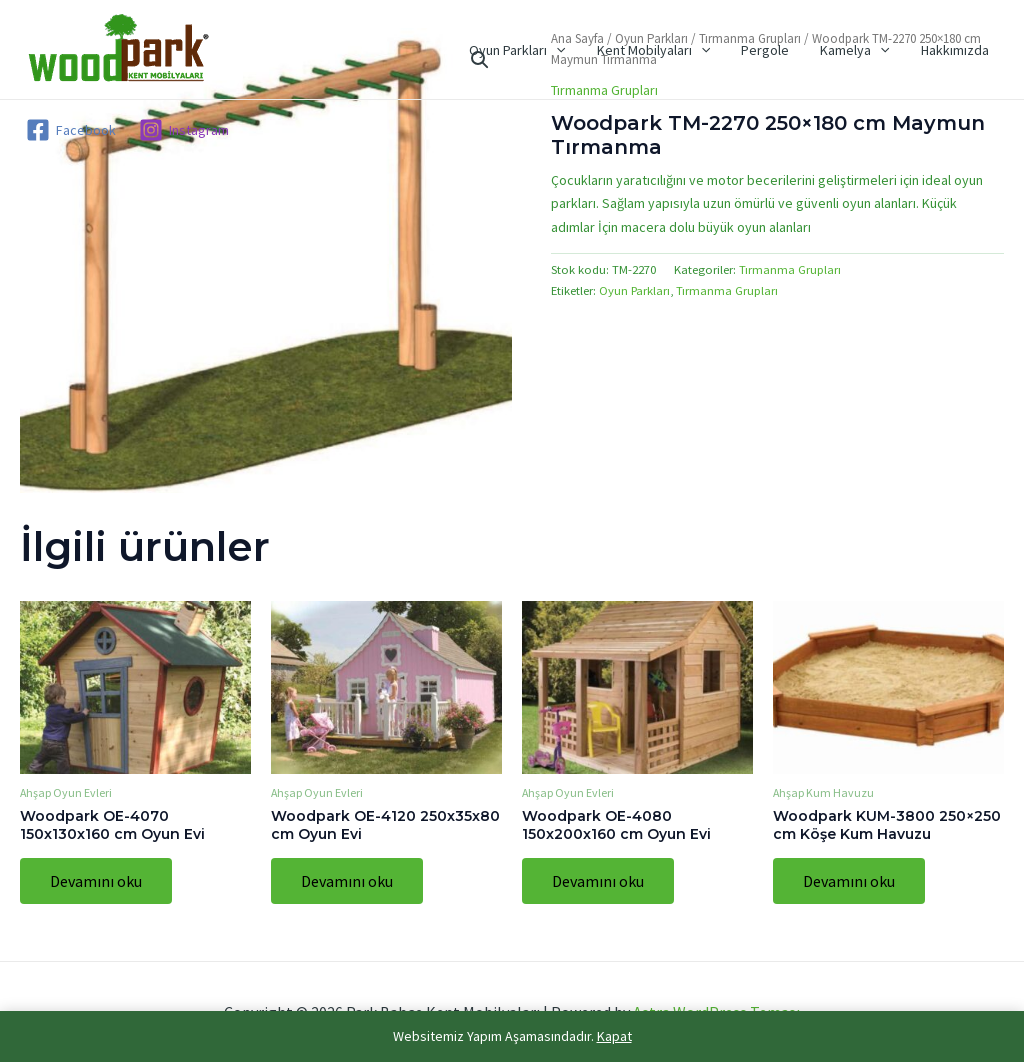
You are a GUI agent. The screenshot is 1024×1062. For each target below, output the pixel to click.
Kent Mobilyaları (663, 50)
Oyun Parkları (531, 50)
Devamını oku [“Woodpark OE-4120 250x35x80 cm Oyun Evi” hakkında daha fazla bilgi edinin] (347, 881)
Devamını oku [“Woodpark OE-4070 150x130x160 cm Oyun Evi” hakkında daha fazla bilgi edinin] (96, 881)
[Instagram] (183, 130)
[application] (570, 50)
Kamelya (859, 50)
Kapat (614, 1036)
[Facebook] (70, 130)
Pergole (773, 50)
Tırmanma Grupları (790, 269)
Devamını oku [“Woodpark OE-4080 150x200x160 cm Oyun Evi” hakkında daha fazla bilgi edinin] (598, 881)
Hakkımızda (956, 50)
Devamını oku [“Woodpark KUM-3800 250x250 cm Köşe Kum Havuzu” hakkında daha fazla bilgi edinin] (849, 881)
